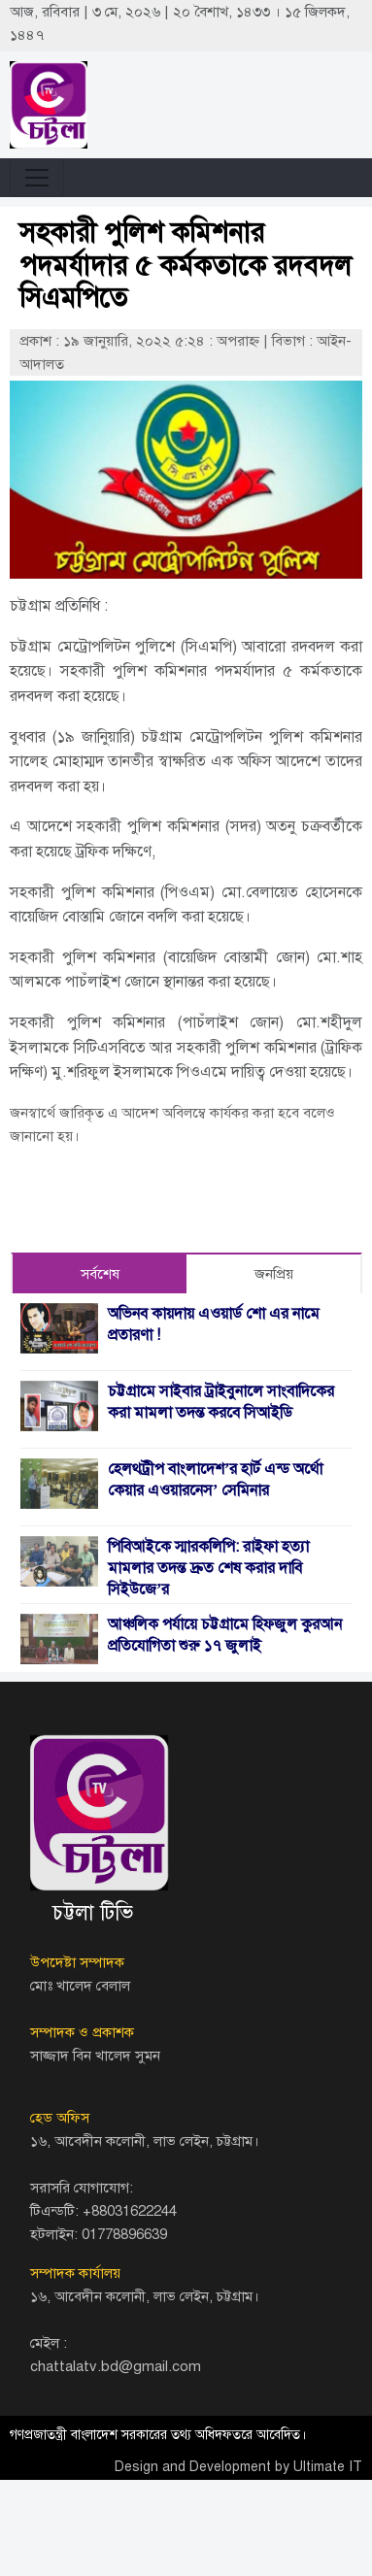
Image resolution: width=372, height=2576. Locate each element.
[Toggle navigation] (37, 177)
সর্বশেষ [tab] (100, 1274)
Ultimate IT (327, 2467)
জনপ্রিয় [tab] (273, 1274)
